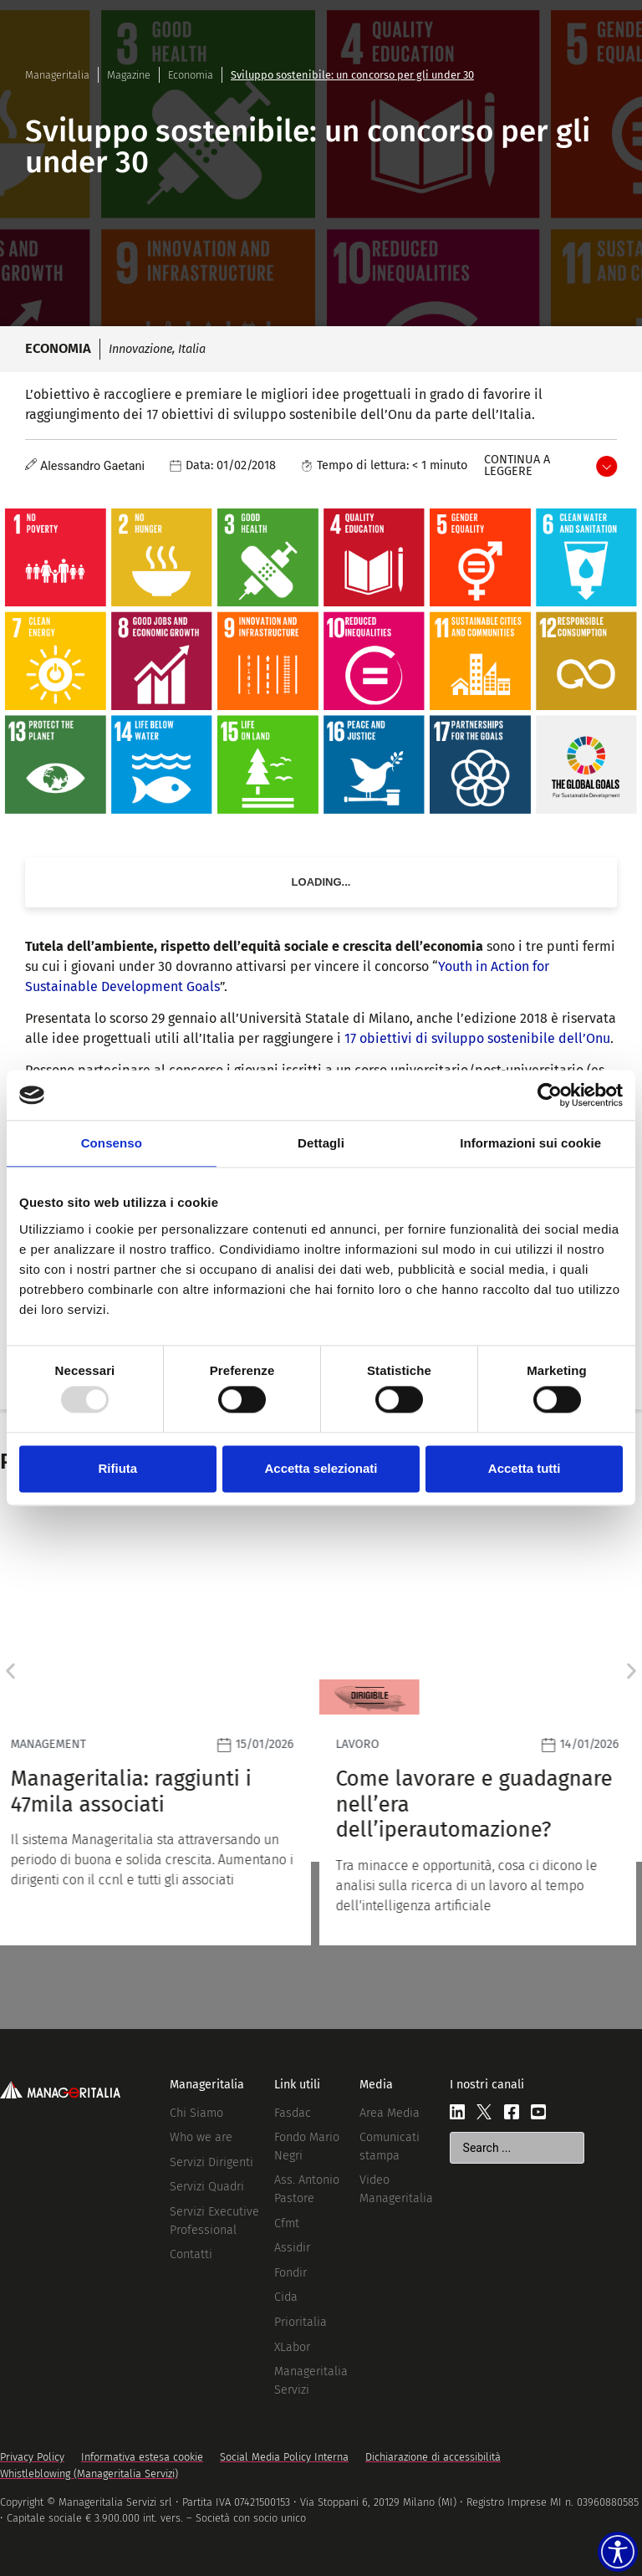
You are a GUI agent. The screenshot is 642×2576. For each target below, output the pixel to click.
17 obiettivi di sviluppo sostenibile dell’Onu (477, 1038)
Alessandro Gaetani (92, 466)
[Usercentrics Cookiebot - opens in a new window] (549, 1094)
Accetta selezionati (320, 1468)
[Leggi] (158, 1725)
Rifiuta (117, 1468)
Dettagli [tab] (321, 1143)
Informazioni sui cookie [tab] (530, 1143)
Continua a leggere (517, 465)
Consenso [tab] (111, 1143)
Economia (190, 75)
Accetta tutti (524, 1468)
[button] (10, 1671)
